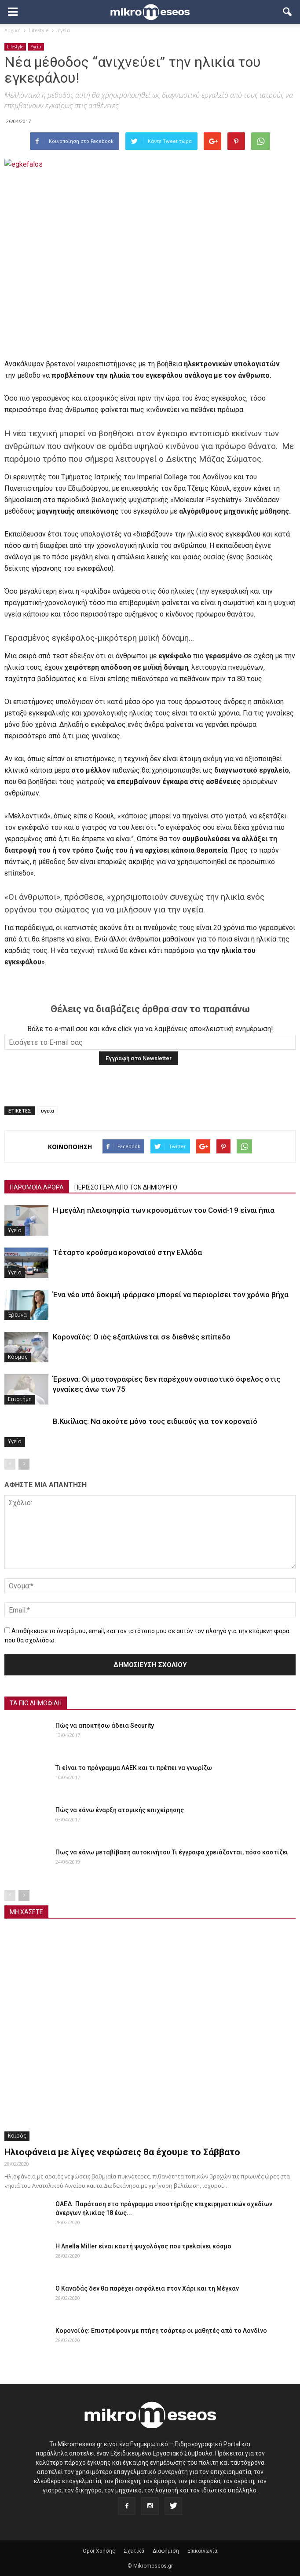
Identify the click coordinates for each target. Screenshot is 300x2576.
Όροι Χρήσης (99, 2551)
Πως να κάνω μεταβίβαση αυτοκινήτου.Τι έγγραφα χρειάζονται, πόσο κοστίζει (171, 1852)
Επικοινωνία (202, 2551)
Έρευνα (17, 1314)
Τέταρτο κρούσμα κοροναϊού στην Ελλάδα (127, 1252)
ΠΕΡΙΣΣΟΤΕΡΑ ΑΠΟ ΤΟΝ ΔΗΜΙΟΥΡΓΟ (125, 1187)
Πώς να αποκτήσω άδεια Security (104, 1725)
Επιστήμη (20, 1399)
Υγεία (36, 47)
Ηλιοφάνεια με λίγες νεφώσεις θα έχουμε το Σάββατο (122, 2152)
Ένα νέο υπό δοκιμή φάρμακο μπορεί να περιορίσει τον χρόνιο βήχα (171, 1294)
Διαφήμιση (166, 2551)
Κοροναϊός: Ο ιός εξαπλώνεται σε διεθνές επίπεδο (141, 1336)
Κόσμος (17, 1357)
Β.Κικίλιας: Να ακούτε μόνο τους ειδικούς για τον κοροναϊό (155, 1421)
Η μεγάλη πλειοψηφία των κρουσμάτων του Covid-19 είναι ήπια (163, 1210)
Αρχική (12, 30)
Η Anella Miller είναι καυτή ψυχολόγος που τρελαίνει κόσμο (143, 2246)
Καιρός (17, 2135)
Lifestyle (15, 47)
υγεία (47, 1110)
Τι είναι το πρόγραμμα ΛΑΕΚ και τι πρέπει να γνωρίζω (133, 1767)
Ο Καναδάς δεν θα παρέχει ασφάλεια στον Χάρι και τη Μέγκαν (147, 2288)
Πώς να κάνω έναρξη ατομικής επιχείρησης (119, 1809)
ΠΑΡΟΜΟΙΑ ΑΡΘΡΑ (37, 1187)
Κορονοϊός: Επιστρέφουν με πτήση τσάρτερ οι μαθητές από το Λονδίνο (161, 2330)
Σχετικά (134, 2551)
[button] (287, 12)
